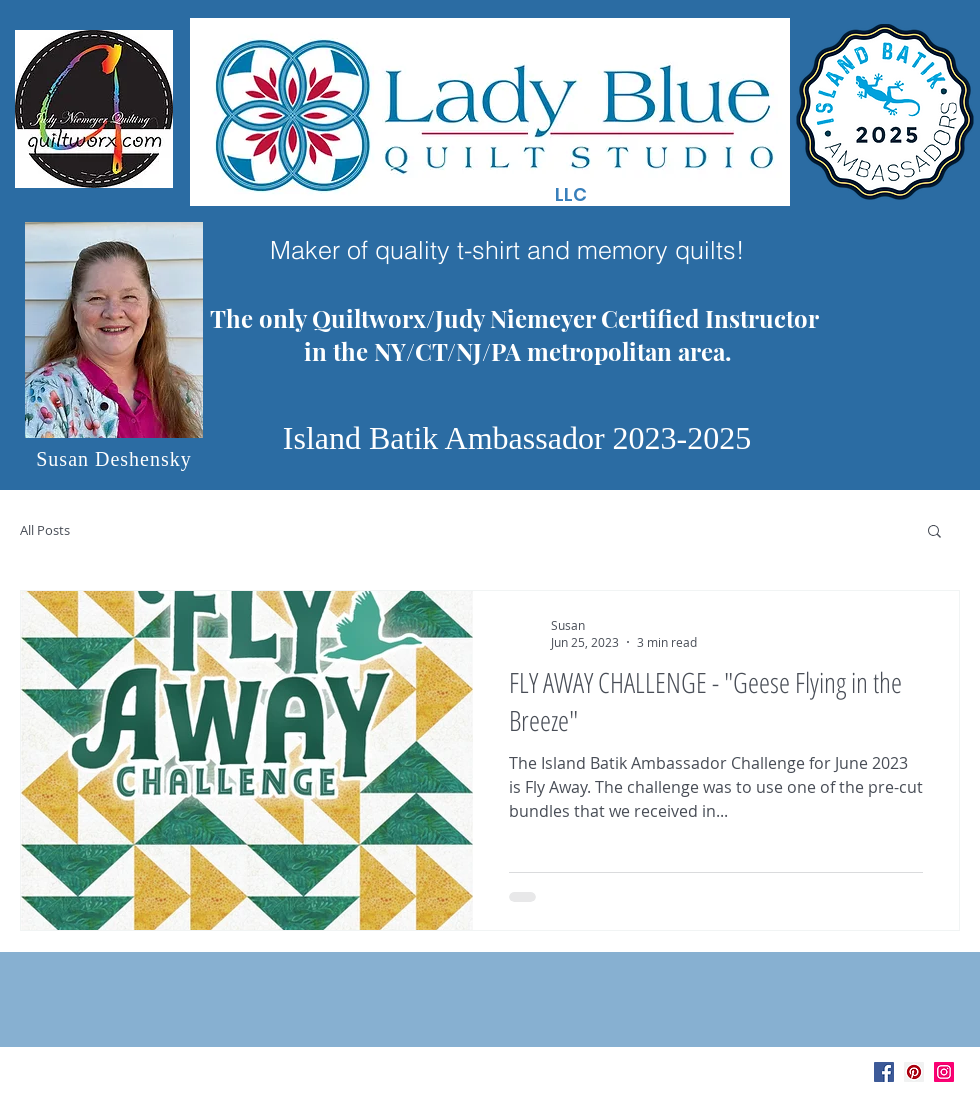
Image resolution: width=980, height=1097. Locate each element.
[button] (934, 532)
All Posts (45, 530)
